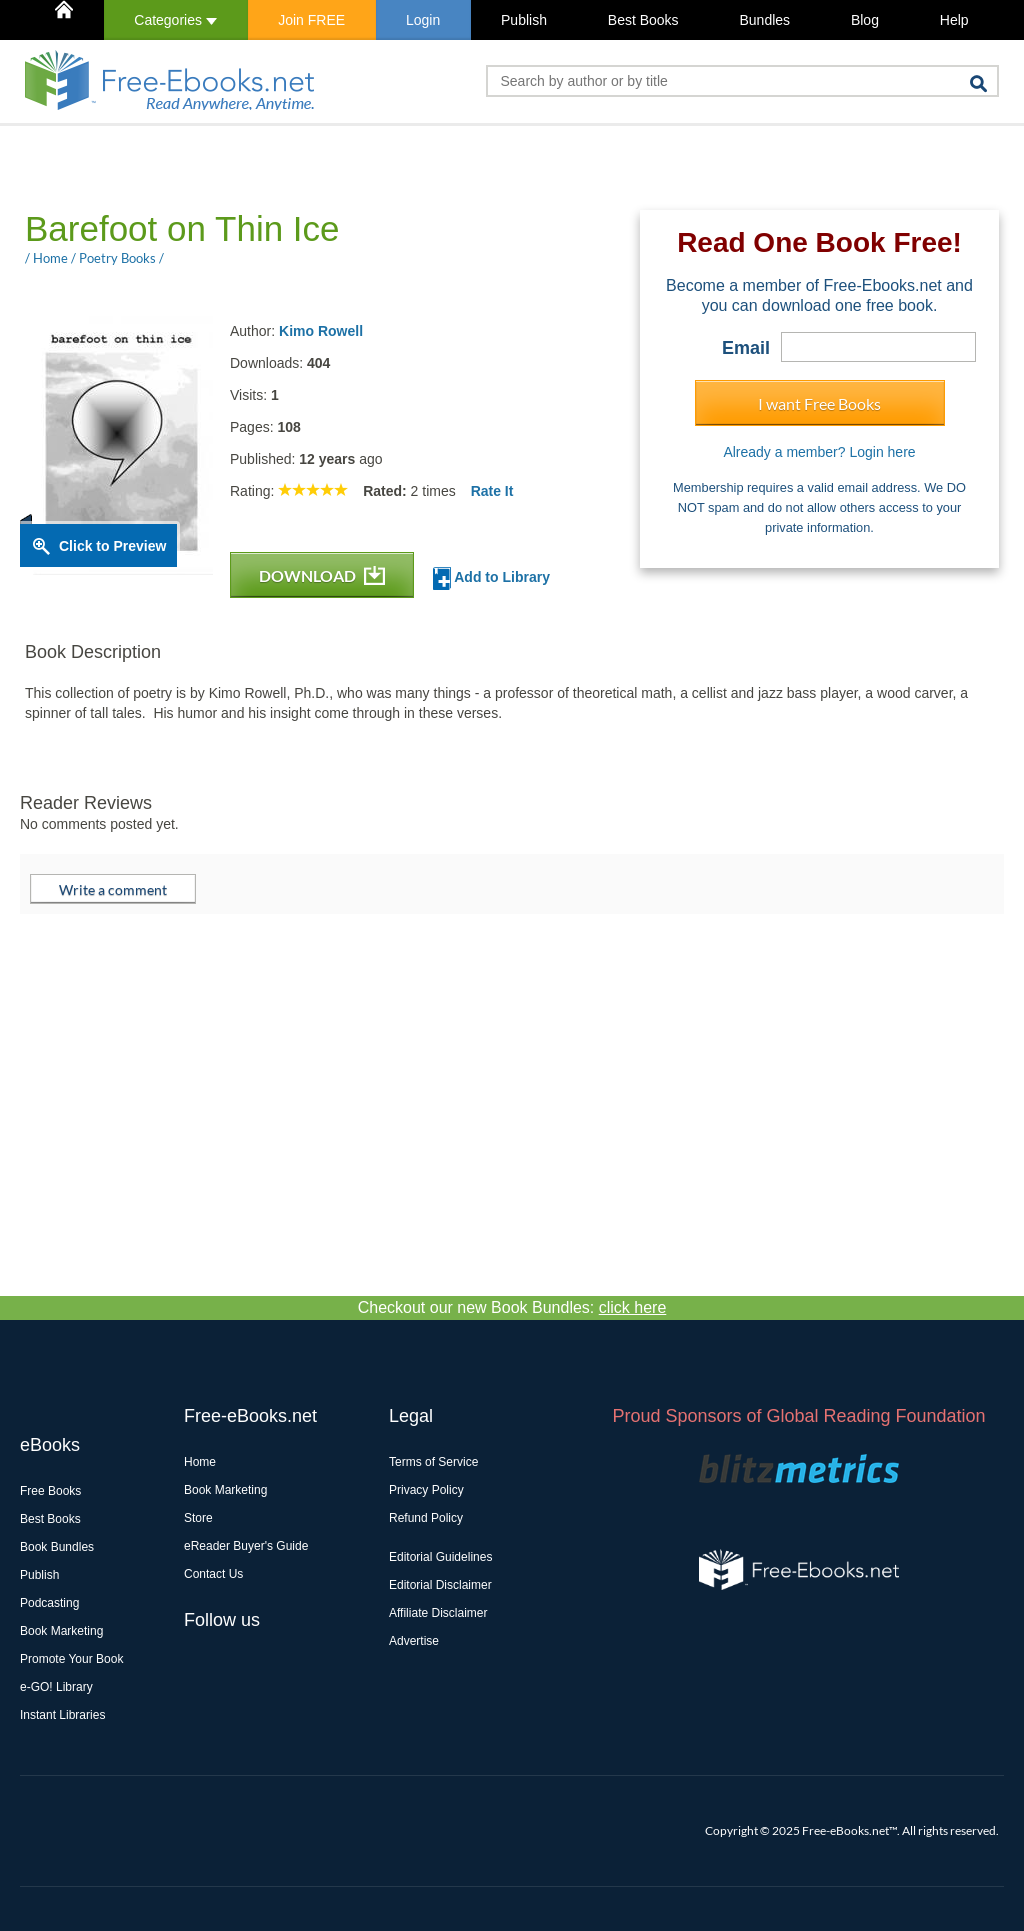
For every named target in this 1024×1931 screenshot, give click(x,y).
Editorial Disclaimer (440, 1585)
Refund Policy (426, 1518)
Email (746, 348)
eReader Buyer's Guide (246, 1546)
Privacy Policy (426, 1490)
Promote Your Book (71, 1659)
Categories (175, 20)
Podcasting (49, 1603)
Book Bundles (57, 1547)
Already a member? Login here (819, 452)
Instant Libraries (62, 1715)
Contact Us (213, 1574)
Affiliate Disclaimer (438, 1613)
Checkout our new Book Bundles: (512, 1307)
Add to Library (491, 578)
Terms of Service (433, 1462)
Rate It (492, 491)
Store (198, 1518)
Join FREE (311, 20)
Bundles (764, 20)
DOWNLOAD (322, 575)
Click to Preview (112, 546)
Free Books (50, 1491)
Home (200, 1462)
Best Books (643, 20)
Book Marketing (61, 1631)
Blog (865, 20)
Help (954, 20)
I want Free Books (819, 403)
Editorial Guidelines (440, 1557)
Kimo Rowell (321, 331)
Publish (524, 20)
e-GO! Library (56, 1687)
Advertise (414, 1641)
